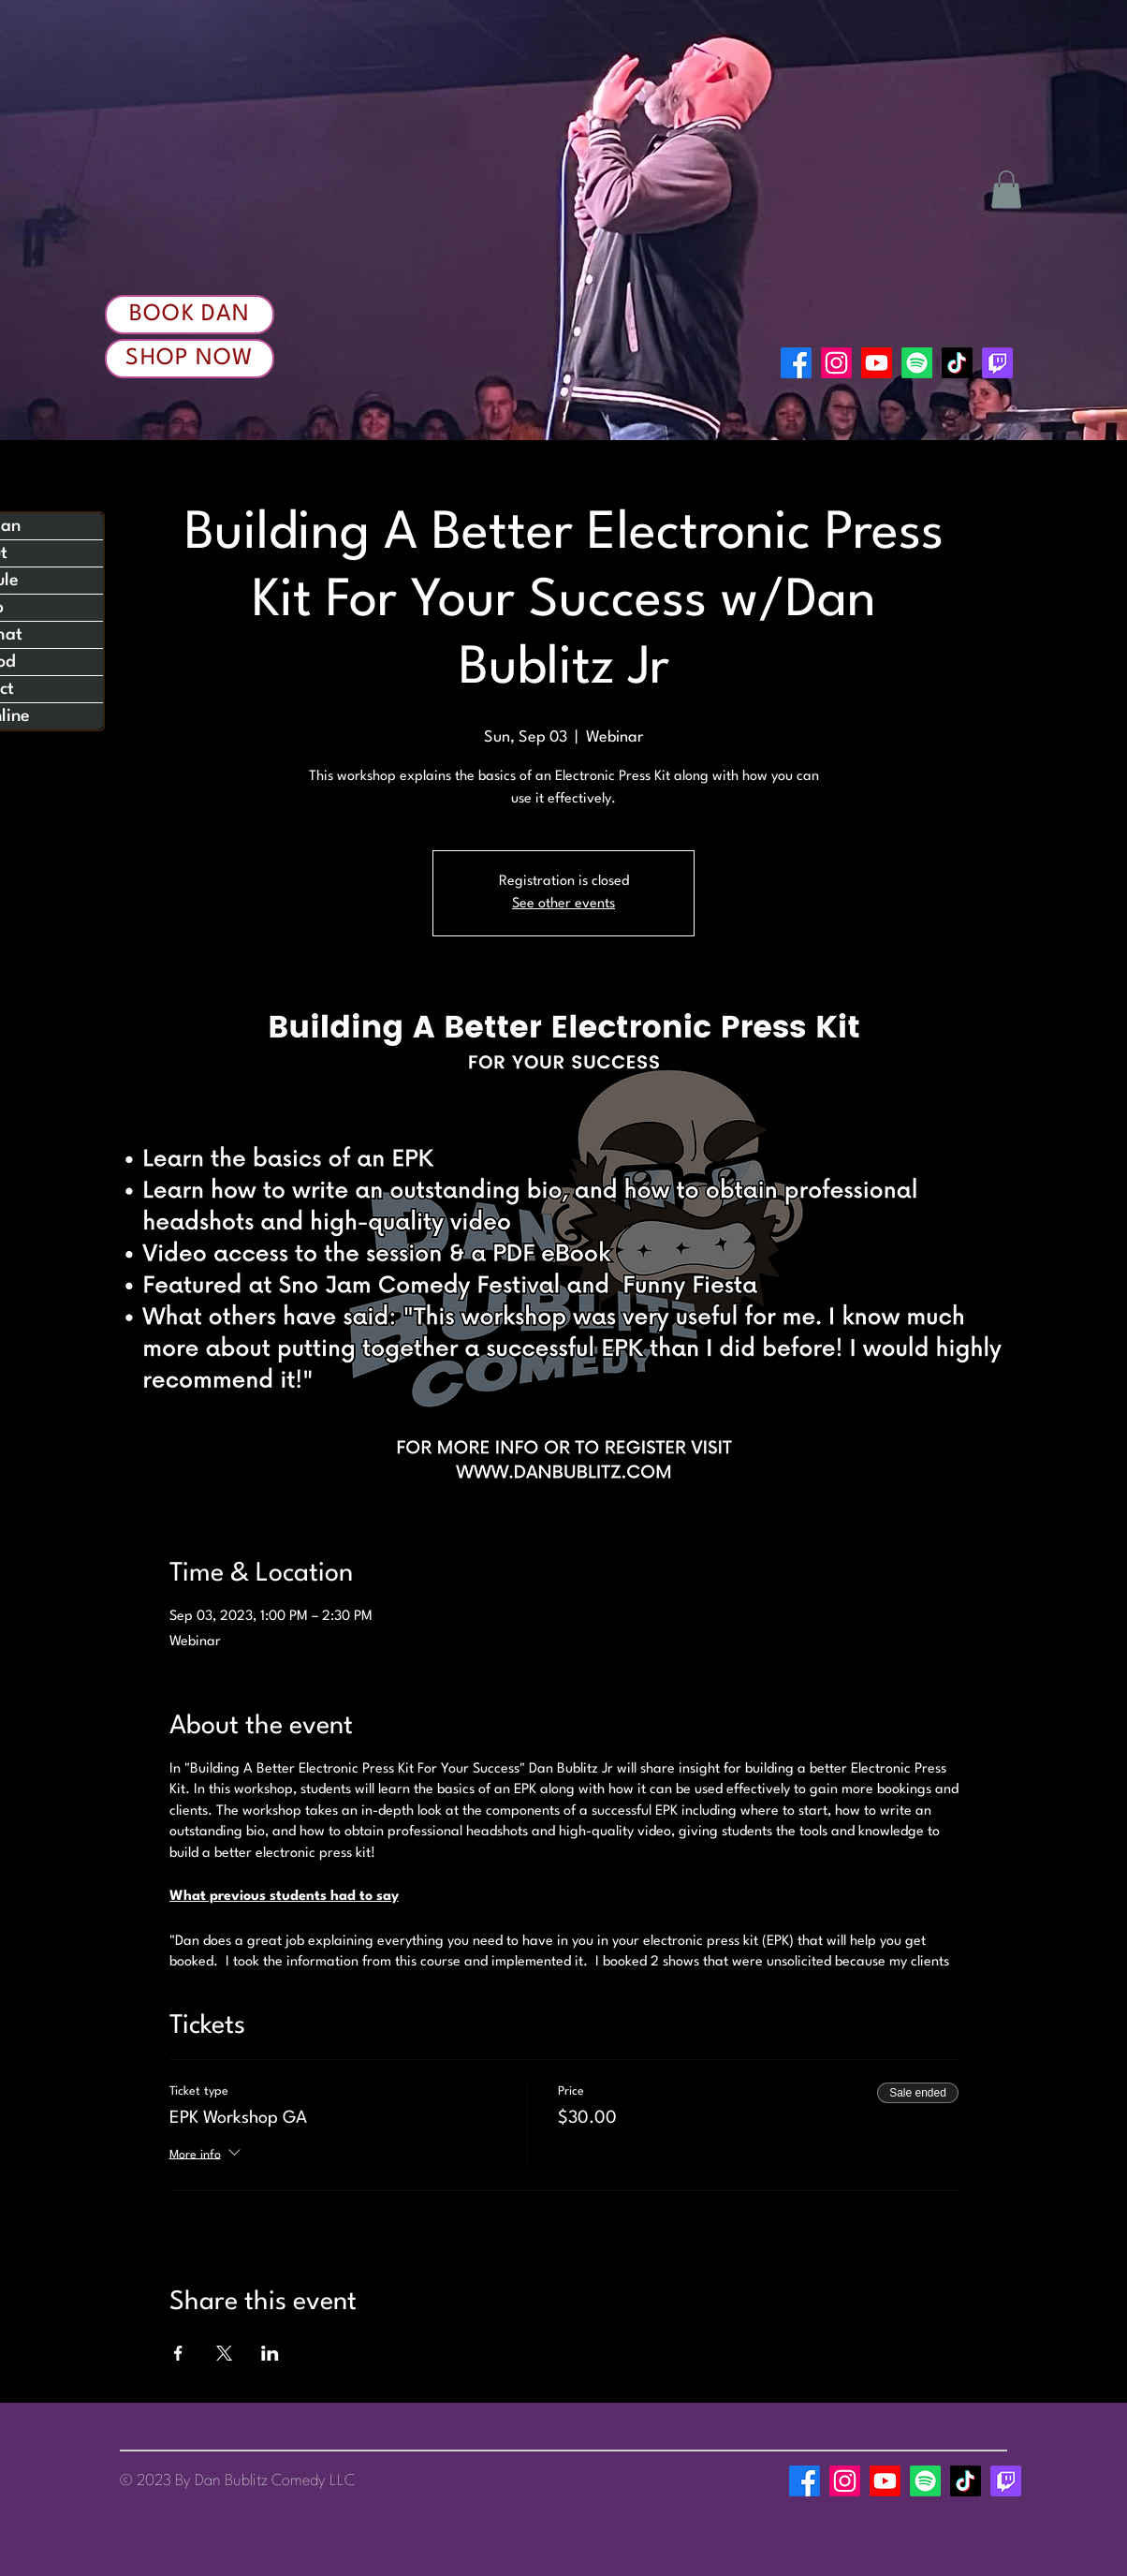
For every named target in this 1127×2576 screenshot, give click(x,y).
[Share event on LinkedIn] (270, 2353)
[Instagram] (836, 362)
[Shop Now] (189, 358)
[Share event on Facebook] (178, 2353)
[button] (1006, 189)
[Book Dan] (189, 314)
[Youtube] (876, 362)
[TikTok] (957, 362)
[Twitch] (997, 362)
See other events (563, 904)
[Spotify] (916, 362)
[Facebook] (796, 362)
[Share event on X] (224, 2353)
